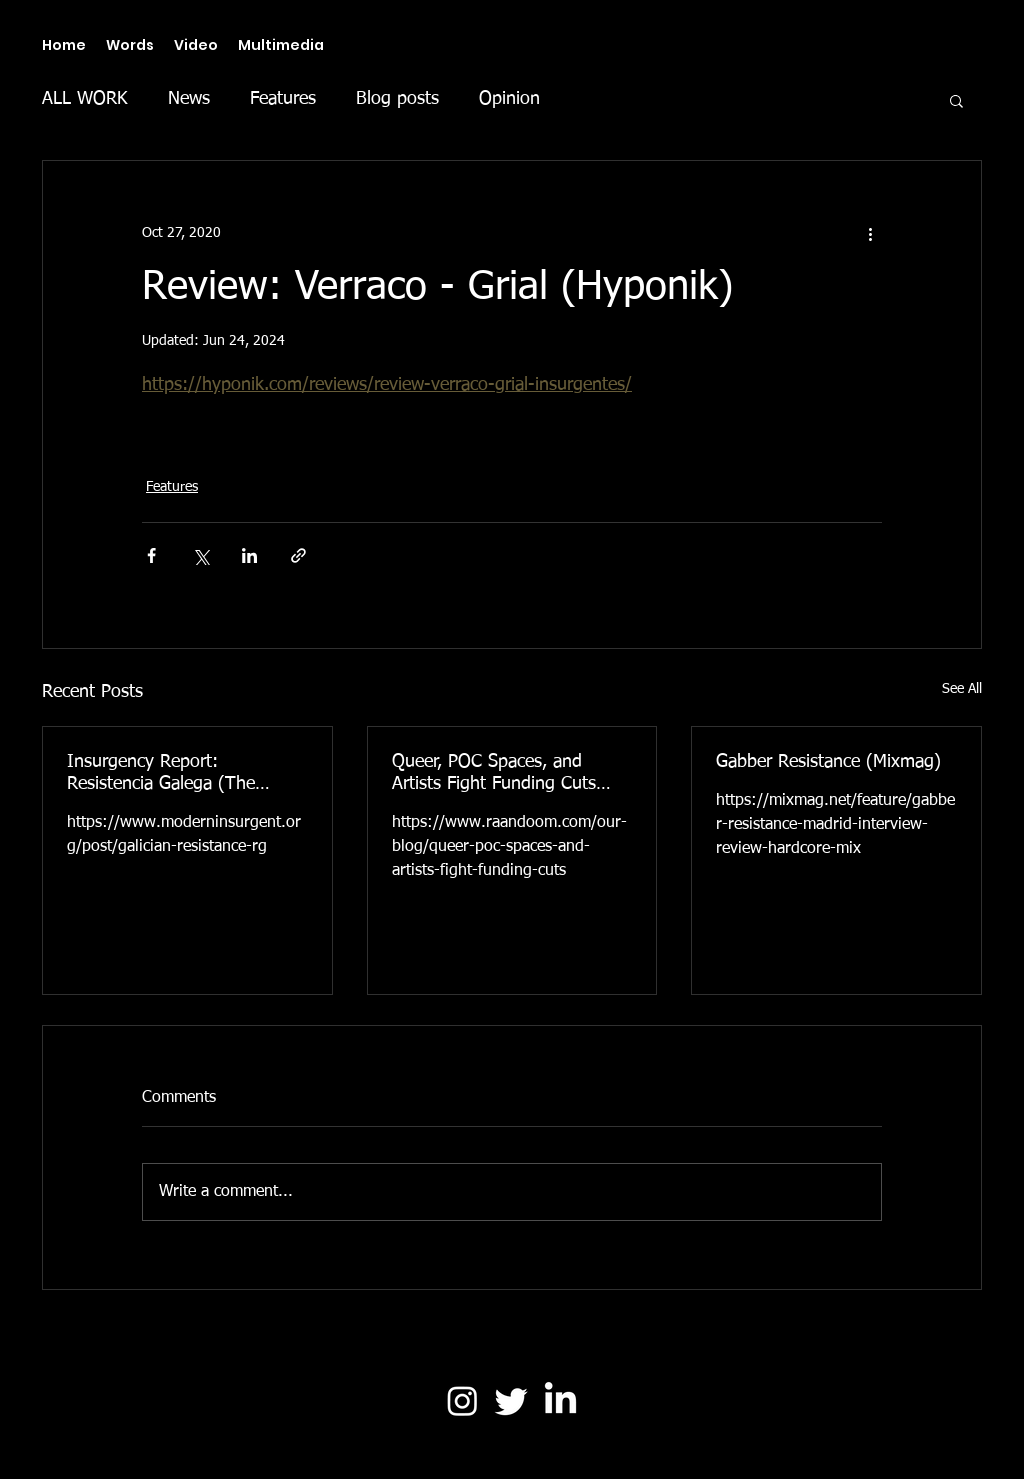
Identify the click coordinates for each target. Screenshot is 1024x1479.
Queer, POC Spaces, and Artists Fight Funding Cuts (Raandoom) (494, 774)
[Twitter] (511, 1400)
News (189, 99)
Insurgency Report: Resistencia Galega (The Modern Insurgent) (161, 774)
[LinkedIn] (560, 1400)
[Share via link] (298, 555)
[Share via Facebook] (151, 555)
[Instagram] (462, 1400)
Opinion (509, 99)
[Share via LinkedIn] (249, 555)
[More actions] (870, 233)
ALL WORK (85, 99)
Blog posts (397, 99)
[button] (956, 100)
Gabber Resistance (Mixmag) (828, 762)
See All (962, 689)
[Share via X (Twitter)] (200, 555)
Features (283, 99)
